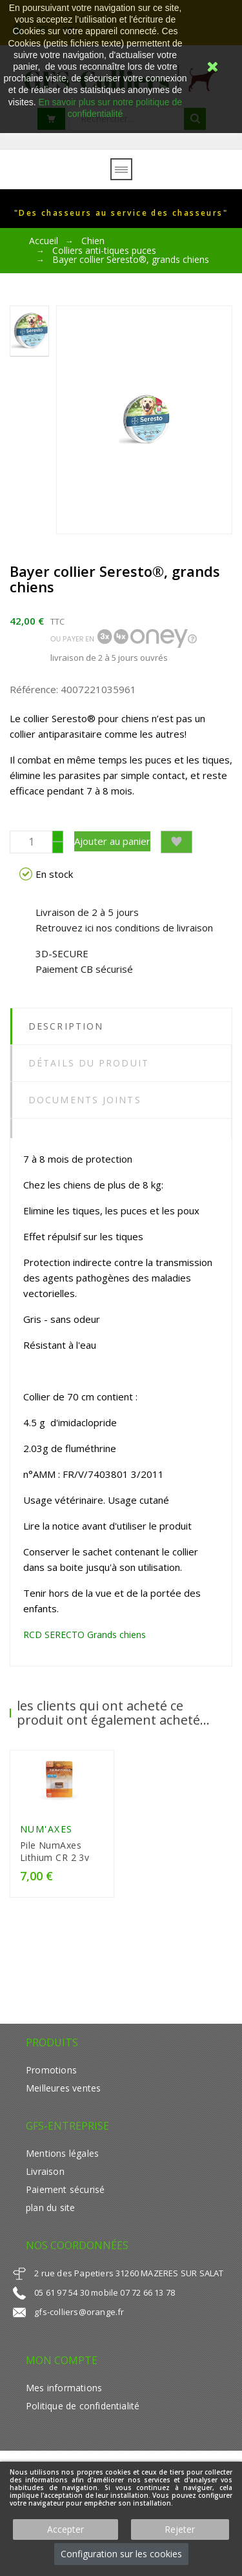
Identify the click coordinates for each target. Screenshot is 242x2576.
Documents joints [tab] (84, 1100)
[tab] (120, 1128)
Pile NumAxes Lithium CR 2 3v (54, 1851)
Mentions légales (62, 2153)
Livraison (45, 2171)
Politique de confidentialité (82, 2406)
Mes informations (64, 2388)
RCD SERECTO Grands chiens (84, 1634)
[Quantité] (31, 842)
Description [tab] (65, 1026)
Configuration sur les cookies (121, 2554)
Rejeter (180, 2529)
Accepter (65, 2529)
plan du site (50, 2207)
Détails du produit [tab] (88, 1063)
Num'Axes (46, 1829)
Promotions (51, 2070)
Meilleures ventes (63, 2088)
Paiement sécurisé (65, 2189)
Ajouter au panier (112, 841)
